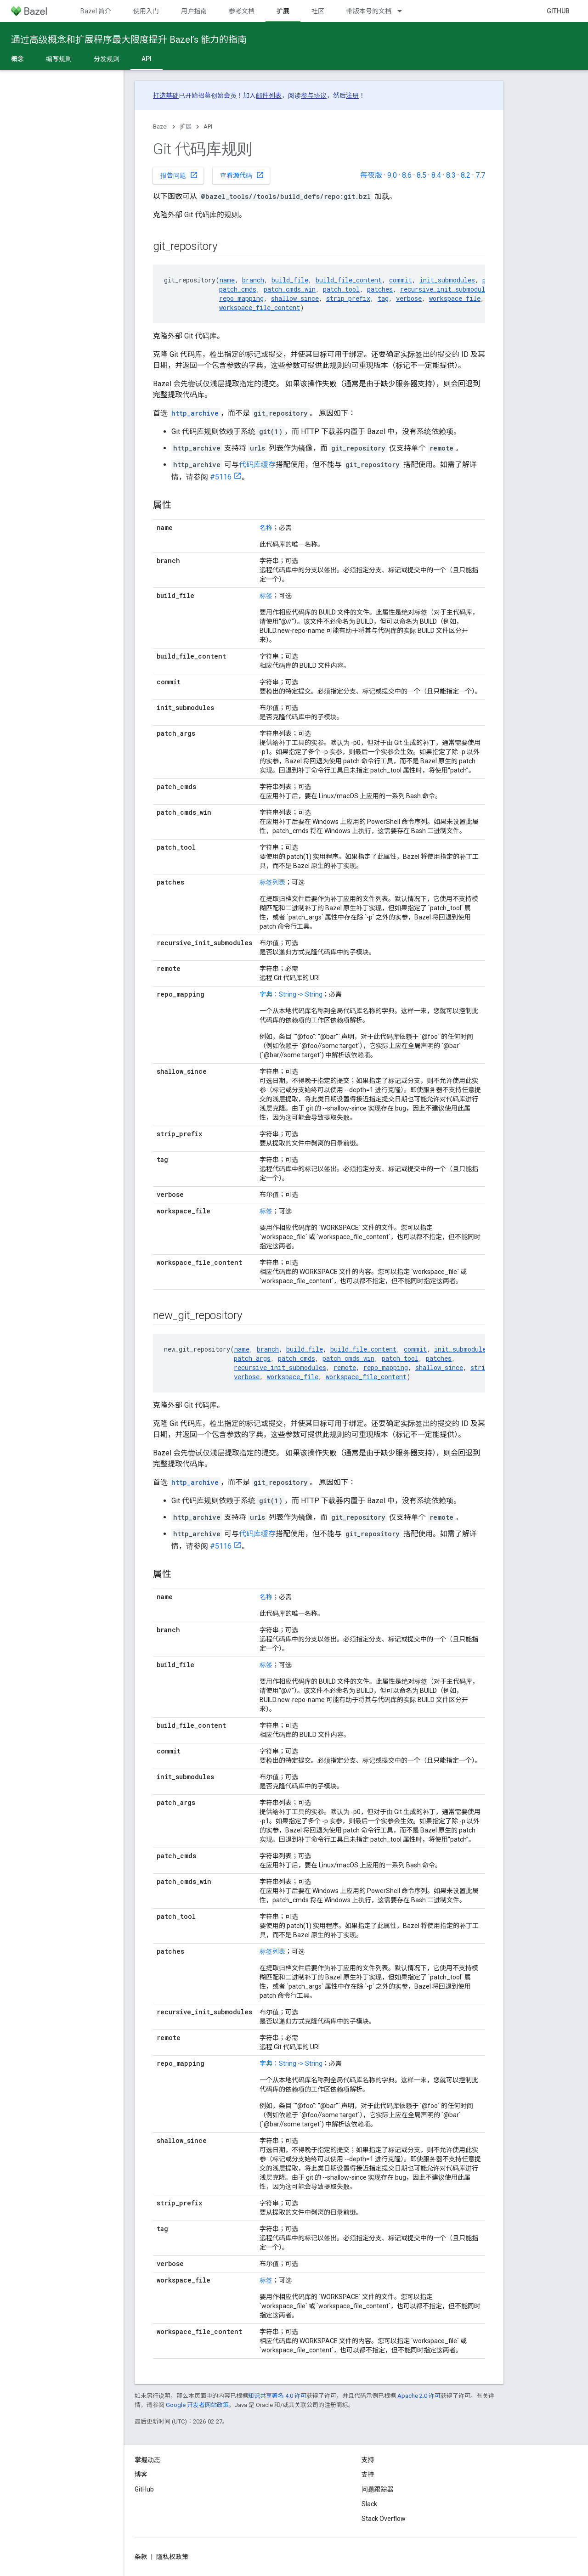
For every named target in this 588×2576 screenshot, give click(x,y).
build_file (289, 280)
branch (253, 280)
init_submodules (447, 280)
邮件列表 (269, 95)
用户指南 (194, 11)
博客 (141, 2474)
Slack (369, 2504)
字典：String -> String (291, 994)
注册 (352, 95)
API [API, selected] (146, 58)
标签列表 (272, 882)
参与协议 (314, 95)
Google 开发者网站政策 (197, 2404)
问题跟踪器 (378, 2489)
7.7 (480, 175)
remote (345, 1367)
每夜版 (371, 175)
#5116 (221, 477)
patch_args (252, 1358)
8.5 (421, 175)
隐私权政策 (172, 2556)
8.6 (407, 175)
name (227, 280)
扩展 (186, 126)
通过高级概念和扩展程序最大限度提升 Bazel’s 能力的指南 (129, 39)
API (208, 126)
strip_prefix (348, 298)
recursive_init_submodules (446, 289)
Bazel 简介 (95, 11)
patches (380, 289)
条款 (141, 2556)
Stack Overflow (384, 2518)
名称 (266, 527)
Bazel (160, 126)
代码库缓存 (257, 464)
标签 (266, 595)
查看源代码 (242, 175)
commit (400, 280)
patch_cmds (237, 289)
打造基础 (166, 95)
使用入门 (146, 11)
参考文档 (241, 11)
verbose (409, 298)
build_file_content (349, 280)
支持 (368, 2474)
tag (383, 298)
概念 (17, 58)
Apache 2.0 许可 (419, 2395)
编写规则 (59, 58)
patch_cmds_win (290, 289)
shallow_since (295, 298)
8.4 (436, 175)
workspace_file (455, 298)
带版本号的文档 (368, 11)
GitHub (558, 11)
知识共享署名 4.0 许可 (277, 2395)
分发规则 (106, 58)
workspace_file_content (259, 307)
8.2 (465, 175)
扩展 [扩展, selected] (283, 11)
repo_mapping (241, 298)
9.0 (392, 175)
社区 (317, 11)
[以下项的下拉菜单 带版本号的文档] (403, 11)
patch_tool (341, 289)
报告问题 (179, 175)
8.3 (451, 175)
